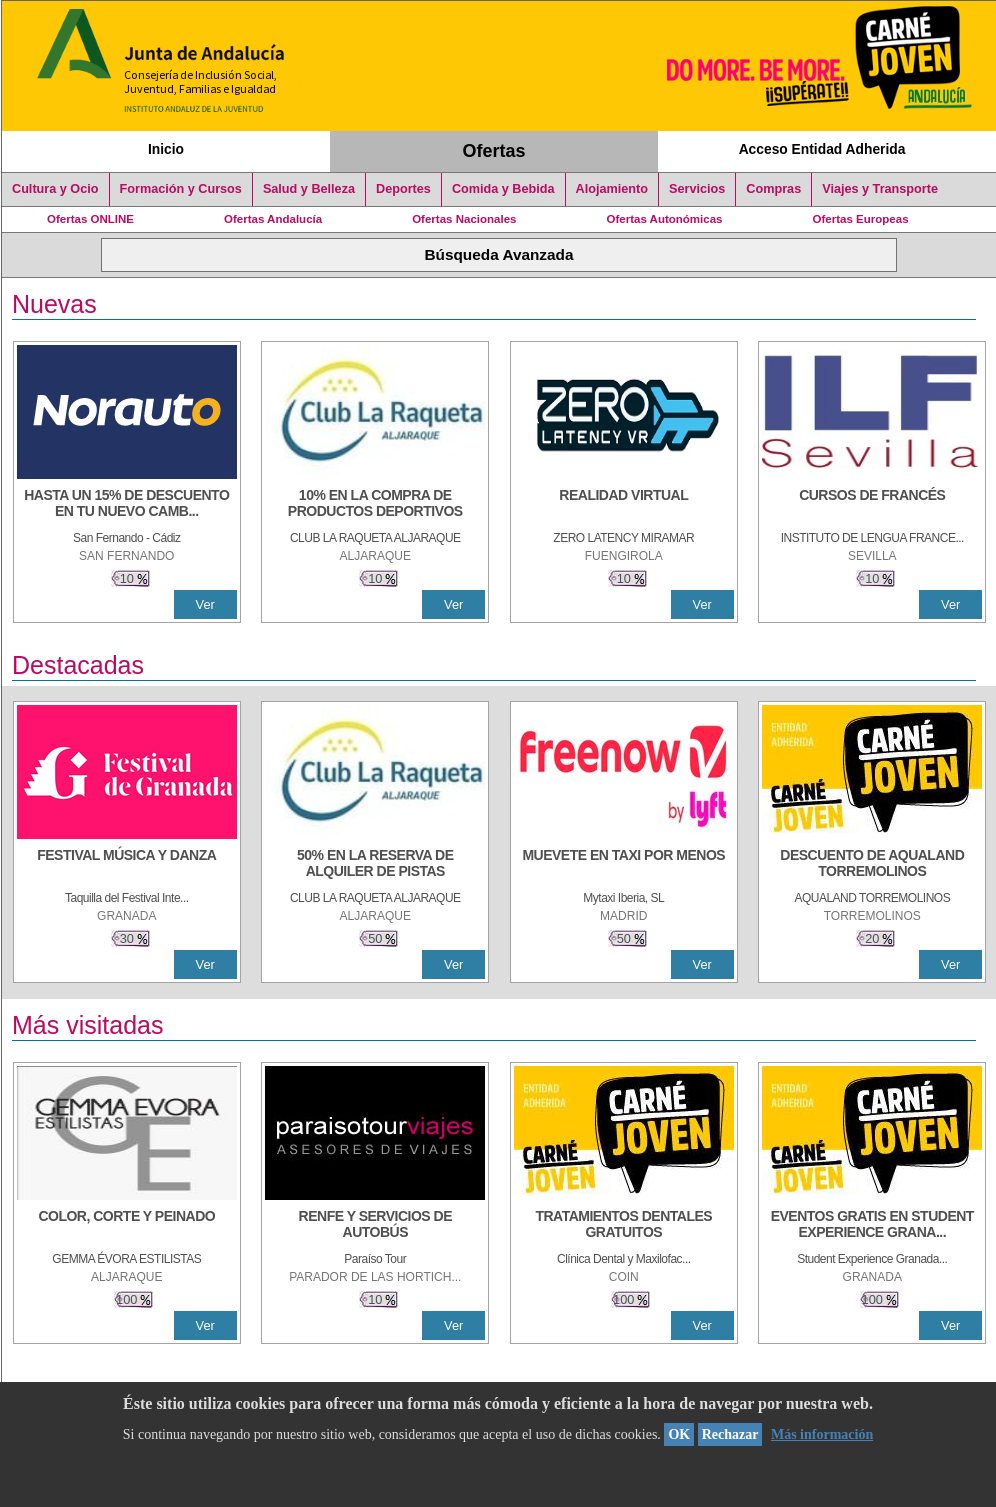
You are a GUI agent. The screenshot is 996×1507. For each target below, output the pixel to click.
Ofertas (494, 151)
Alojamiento (612, 189)
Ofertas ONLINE (90, 219)
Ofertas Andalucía (273, 219)
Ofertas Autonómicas (664, 219)
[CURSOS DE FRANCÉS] (872, 505)
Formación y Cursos (181, 189)
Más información (822, 1434)
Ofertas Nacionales (464, 219)
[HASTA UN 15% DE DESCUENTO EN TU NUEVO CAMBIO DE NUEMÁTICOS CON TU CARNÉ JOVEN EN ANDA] (127, 505)
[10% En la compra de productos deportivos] (375, 505)
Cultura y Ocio (55, 189)
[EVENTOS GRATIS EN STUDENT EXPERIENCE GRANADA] (872, 1226)
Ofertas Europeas (861, 219)
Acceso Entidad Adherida (822, 149)
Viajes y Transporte (880, 189)
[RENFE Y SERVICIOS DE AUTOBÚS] (375, 1226)
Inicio (166, 149)
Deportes (403, 189)
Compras (773, 189)
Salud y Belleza (309, 189)
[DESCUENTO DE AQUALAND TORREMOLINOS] (872, 865)
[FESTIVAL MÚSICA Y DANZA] (127, 865)
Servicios (697, 189)
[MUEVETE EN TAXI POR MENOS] (624, 865)
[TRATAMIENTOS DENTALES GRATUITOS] (624, 1226)
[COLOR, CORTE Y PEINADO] (127, 1226)
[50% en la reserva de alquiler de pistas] (375, 865)
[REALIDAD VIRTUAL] (624, 505)
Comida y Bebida (503, 189)
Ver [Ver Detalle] (205, 604)
